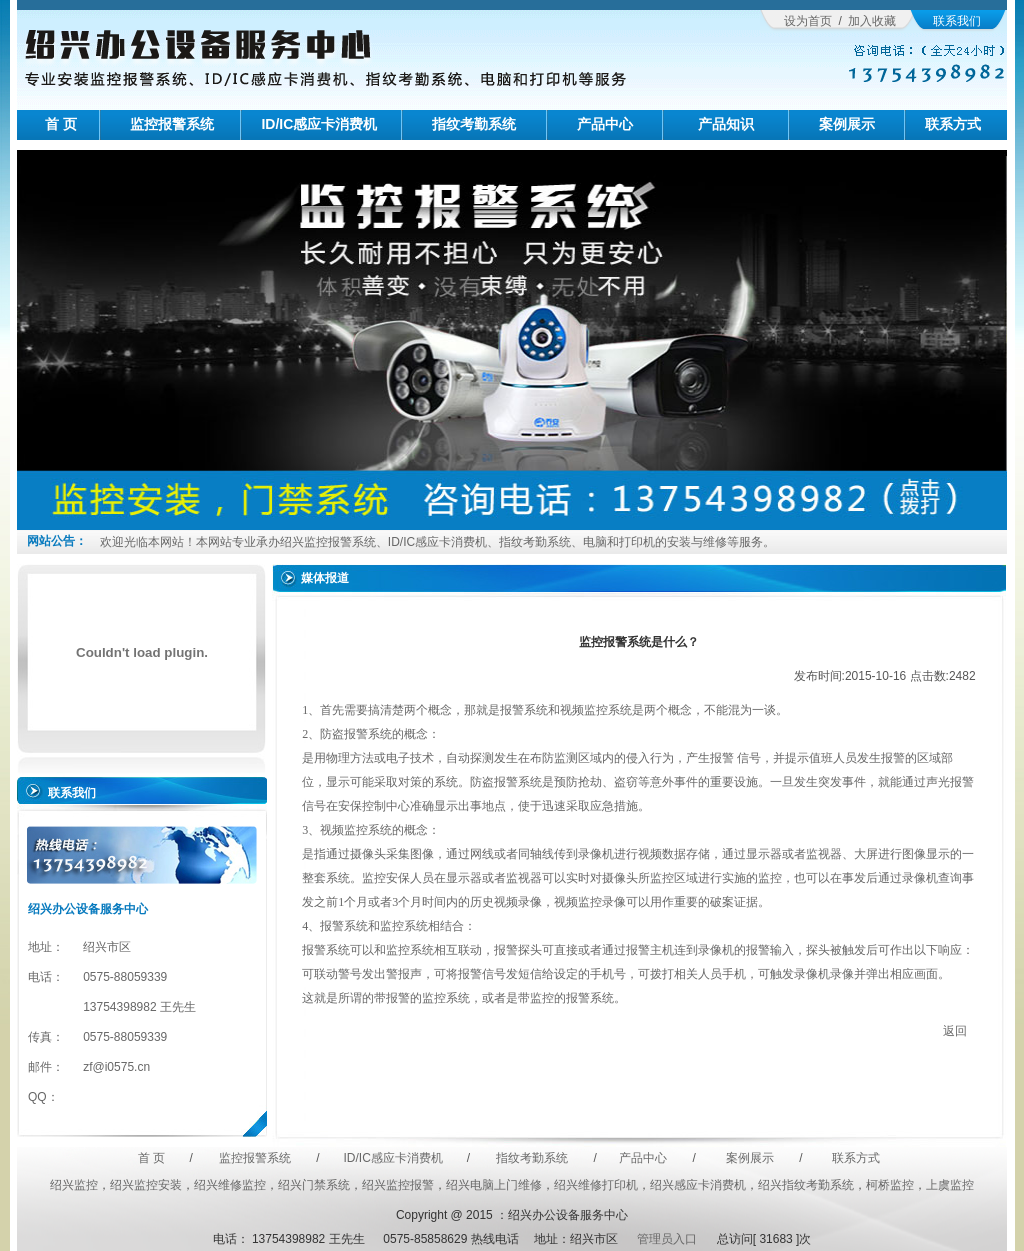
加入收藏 (872, 21)
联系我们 (957, 21)
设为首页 (808, 21)
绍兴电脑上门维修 (494, 1185)
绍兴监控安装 (146, 1185)
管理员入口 (664, 1239)
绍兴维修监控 (230, 1185)
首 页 (61, 124)
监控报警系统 (172, 124)
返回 (955, 1031)
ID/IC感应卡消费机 (319, 124)
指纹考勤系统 (474, 124)
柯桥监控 (890, 1185)
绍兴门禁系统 (314, 1185)
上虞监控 (950, 1185)
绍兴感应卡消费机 (698, 1185)
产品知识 (726, 124)
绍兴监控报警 (398, 1185)
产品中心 (605, 124)
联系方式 (953, 124)
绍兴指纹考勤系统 (806, 1185)
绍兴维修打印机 (596, 1185)
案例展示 (847, 124)
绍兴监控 (74, 1185)
